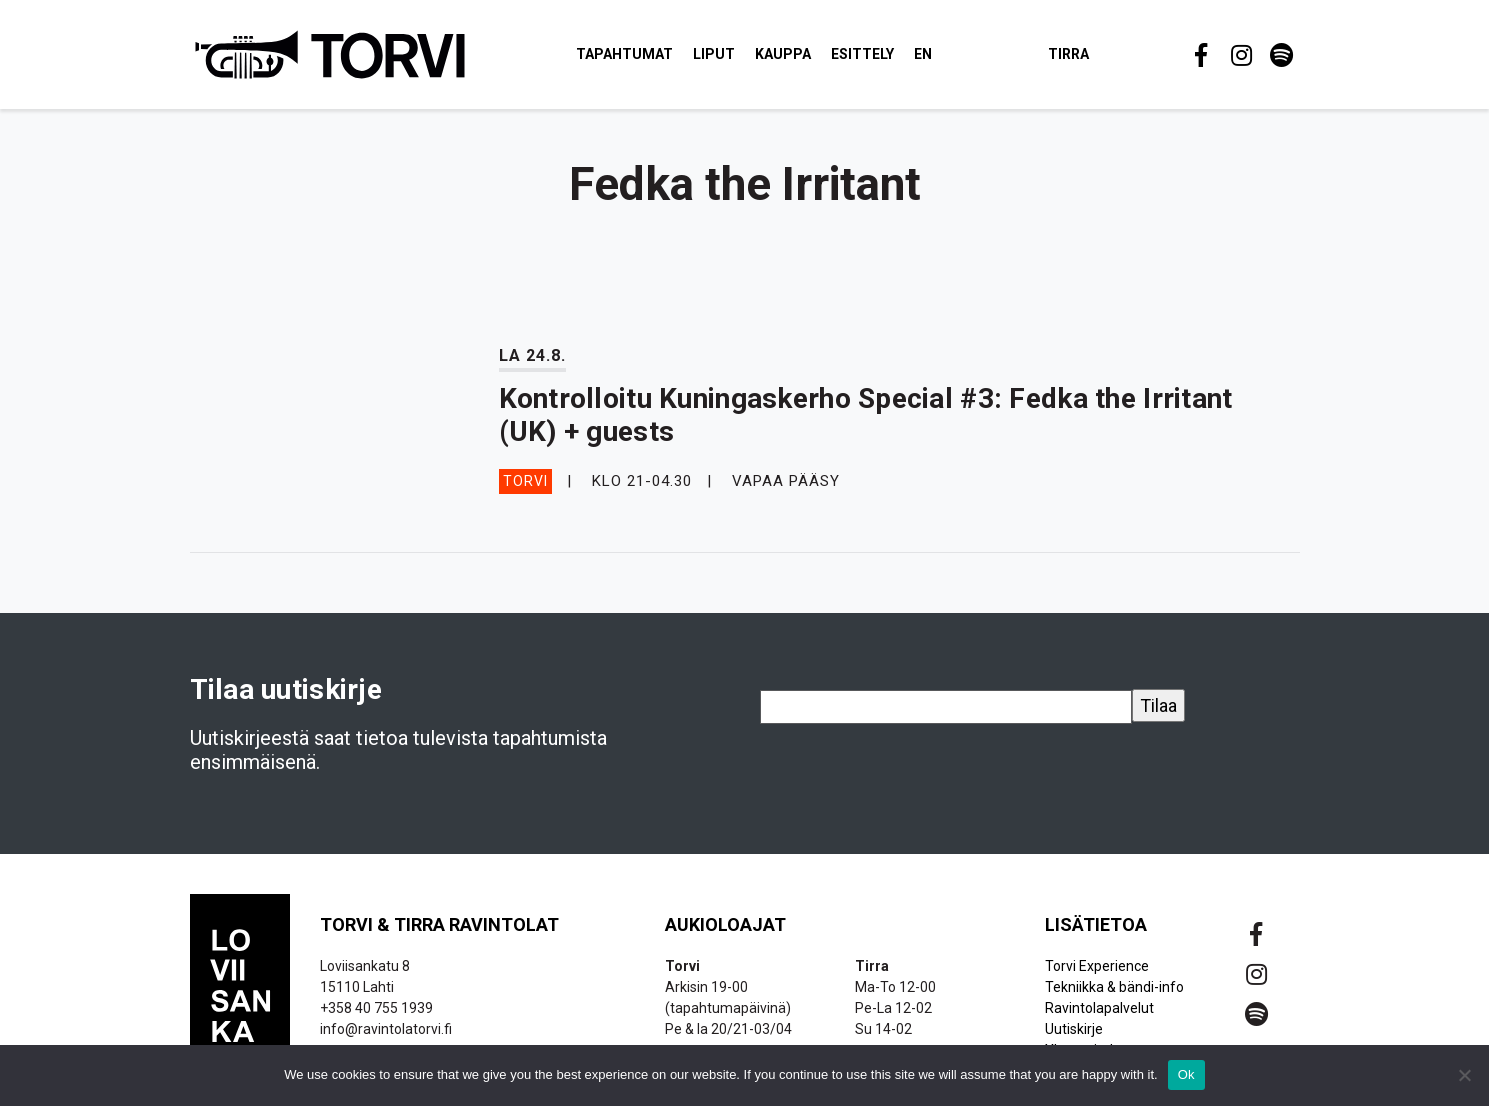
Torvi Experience (1097, 966)
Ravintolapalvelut (1099, 1008)
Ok (1186, 1074)
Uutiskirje (1074, 1029)
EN (923, 54)
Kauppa (783, 54)
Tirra (1068, 54)
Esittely (862, 54)
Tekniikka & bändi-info (1114, 987)
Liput (714, 54)
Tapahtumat (624, 54)
